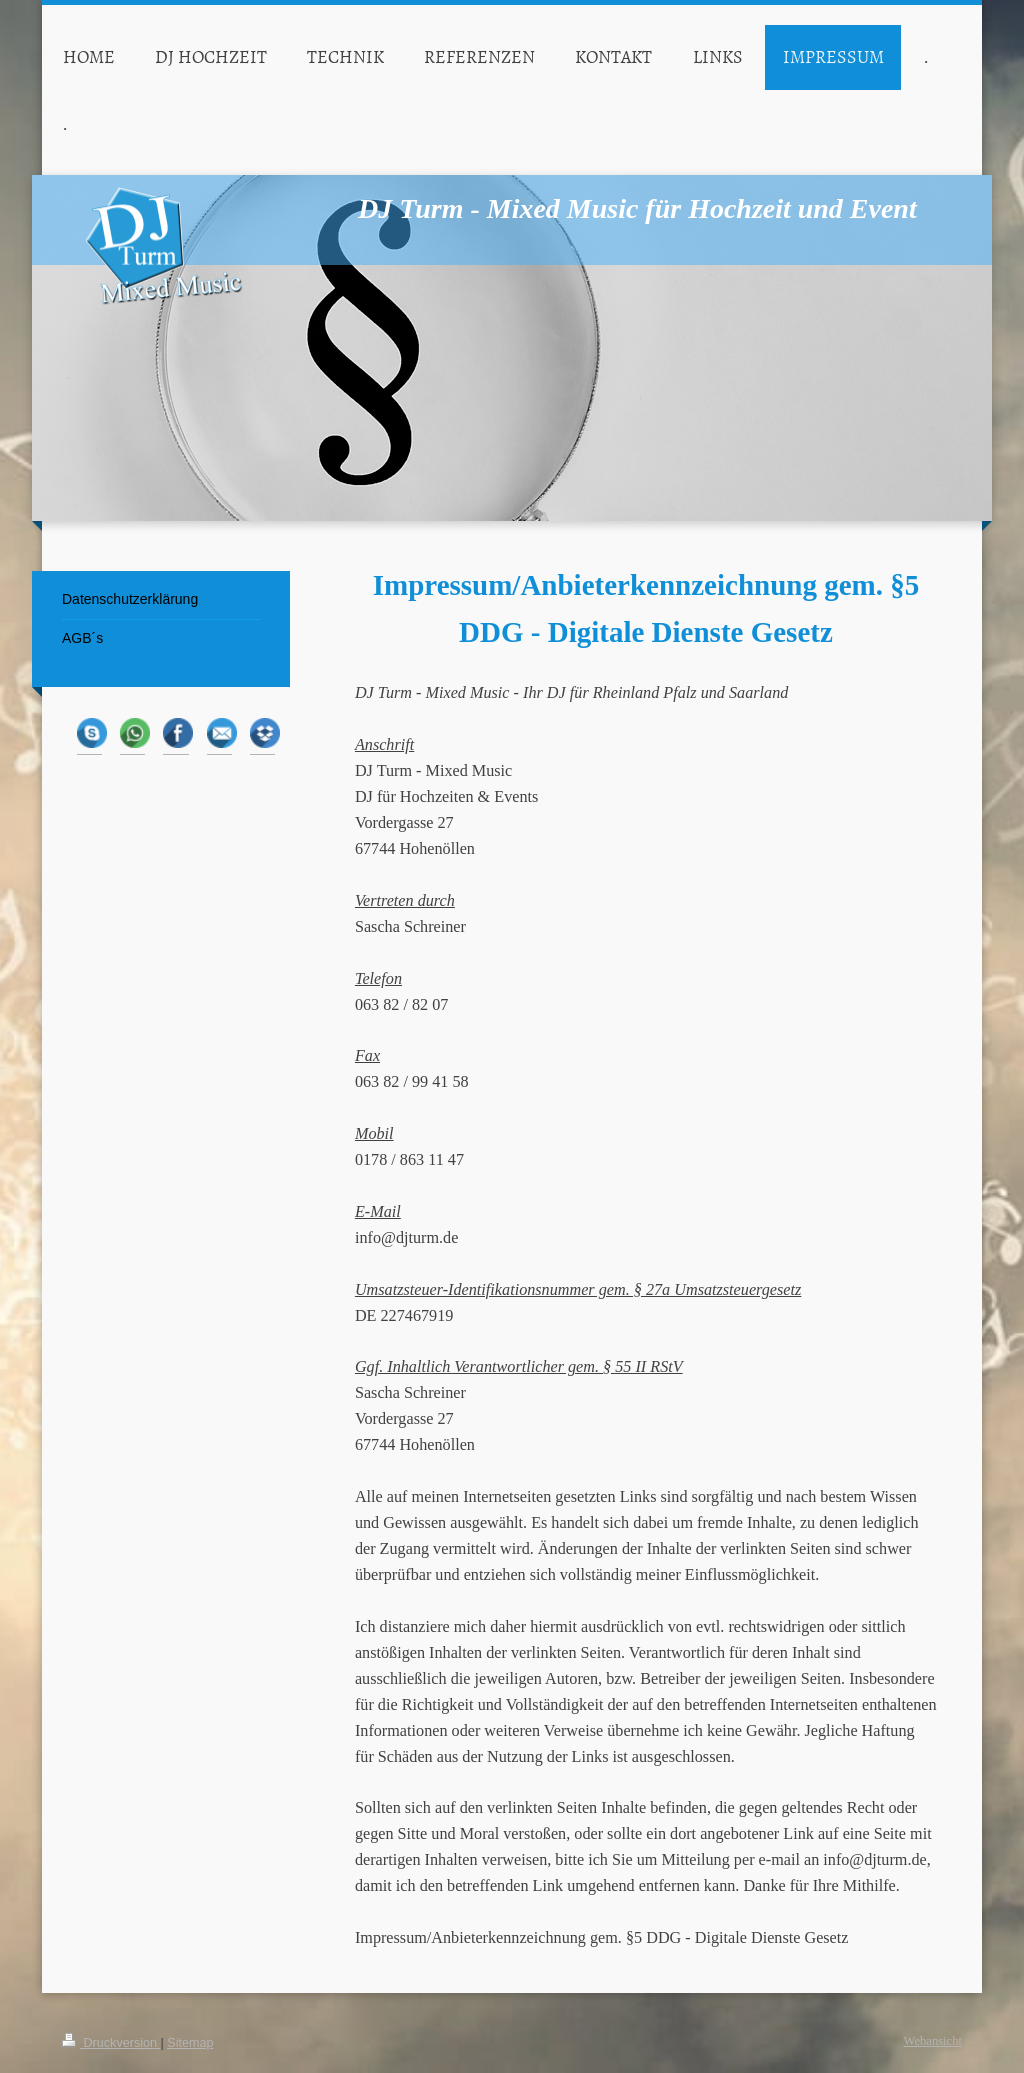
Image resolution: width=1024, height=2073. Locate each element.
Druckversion (111, 2043)
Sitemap (190, 2043)
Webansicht (933, 2041)
